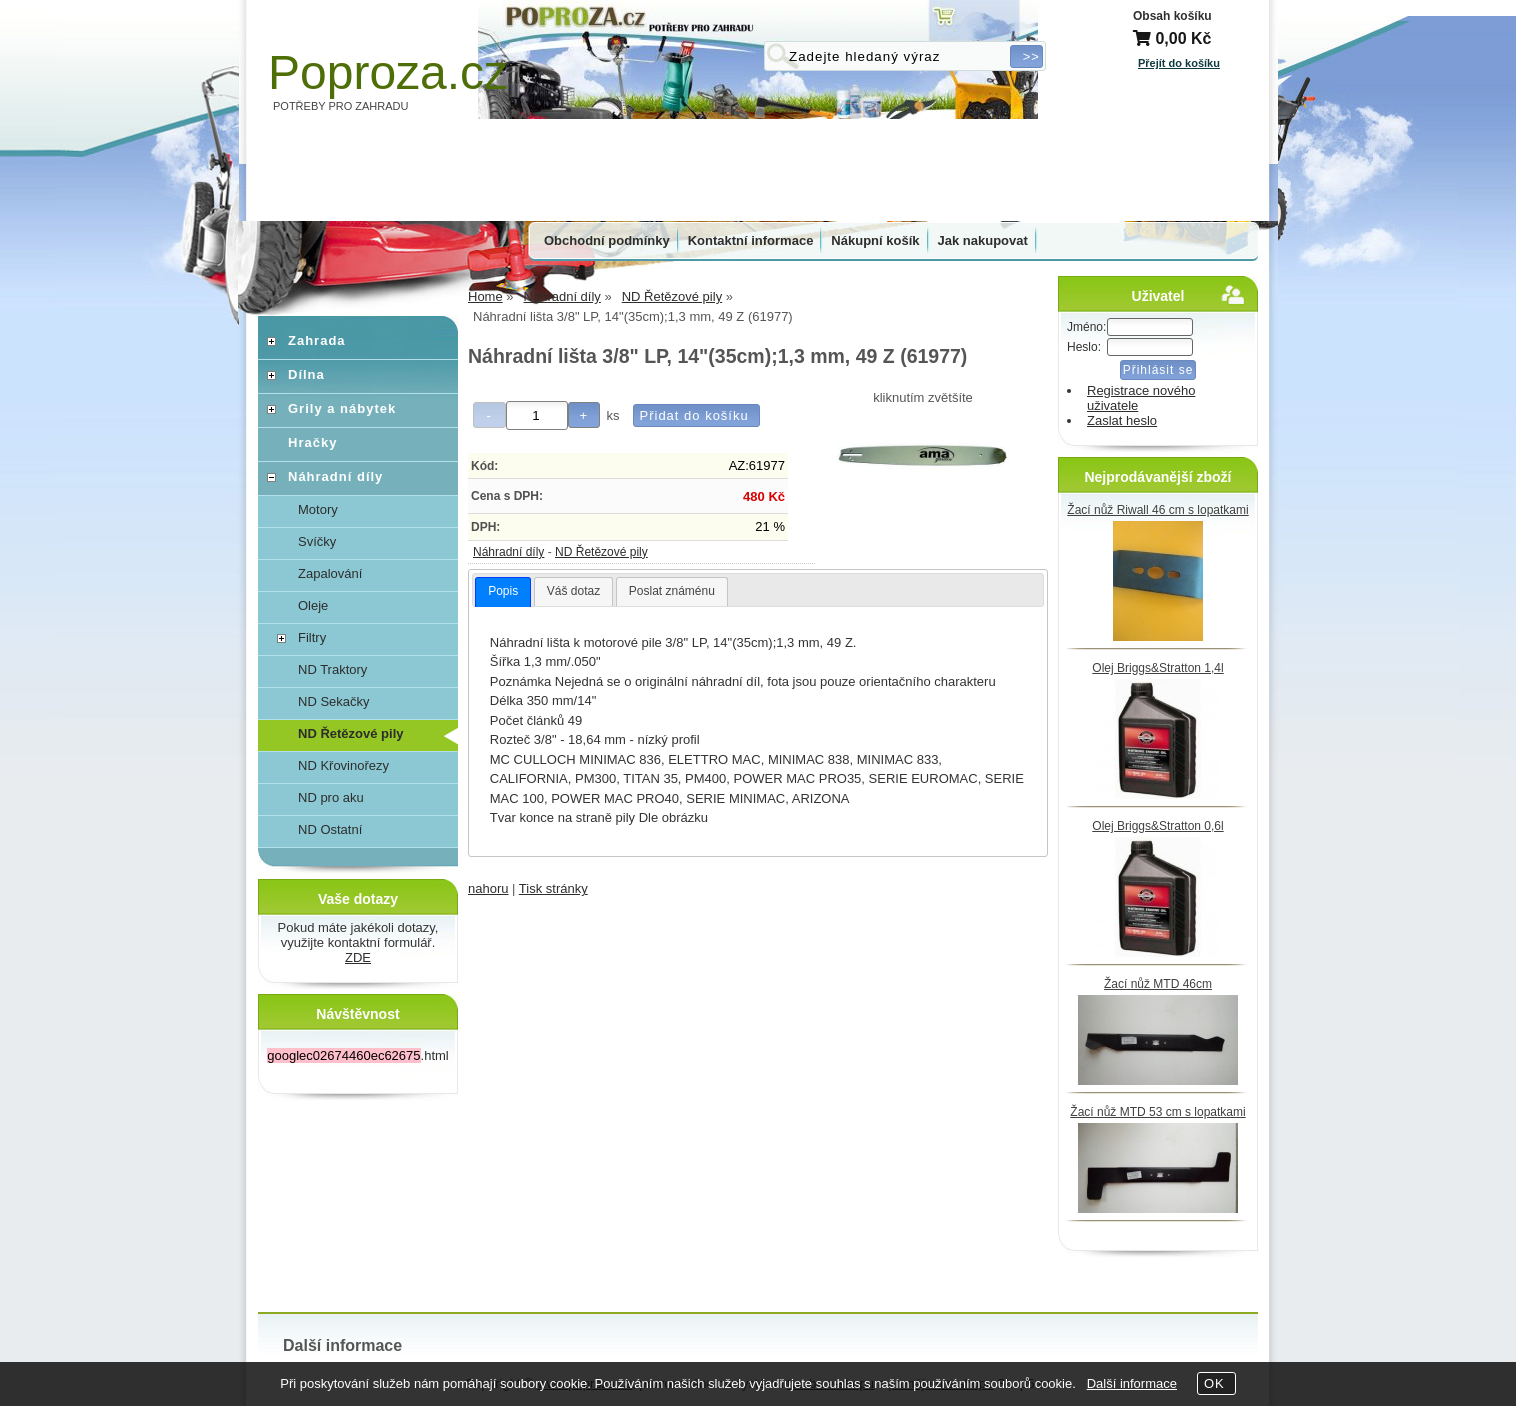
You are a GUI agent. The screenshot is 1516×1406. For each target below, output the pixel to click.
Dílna (306, 374)
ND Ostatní (330, 829)
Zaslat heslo (1122, 420)
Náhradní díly (508, 552)
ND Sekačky (334, 701)
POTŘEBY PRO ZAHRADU (341, 106)
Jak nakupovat (983, 240)
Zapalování (330, 573)
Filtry (312, 637)
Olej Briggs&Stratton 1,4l (1157, 668)
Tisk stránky (553, 888)
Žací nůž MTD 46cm (1158, 984)
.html (357, 1055)
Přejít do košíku (1179, 63)
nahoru (488, 888)
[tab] (503, 592)
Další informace (1132, 1383)
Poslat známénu (672, 591)
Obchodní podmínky (607, 240)
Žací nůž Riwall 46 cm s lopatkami (1157, 510)
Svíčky (317, 541)
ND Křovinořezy (343, 765)
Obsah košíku (1172, 16)
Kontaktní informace (751, 240)
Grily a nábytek (342, 408)
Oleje (313, 605)
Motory (318, 509)
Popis (503, 591)
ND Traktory (332, 669)
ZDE (358, 957)
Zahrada (317, 340)
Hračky (312, 442)
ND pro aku (331, 797)
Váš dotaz (573, 591)
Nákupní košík (875, 240)
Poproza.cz (388, 72)
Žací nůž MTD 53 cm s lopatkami (1157, 1112)
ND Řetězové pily (601, 552)
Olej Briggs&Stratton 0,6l (1157, 826)
